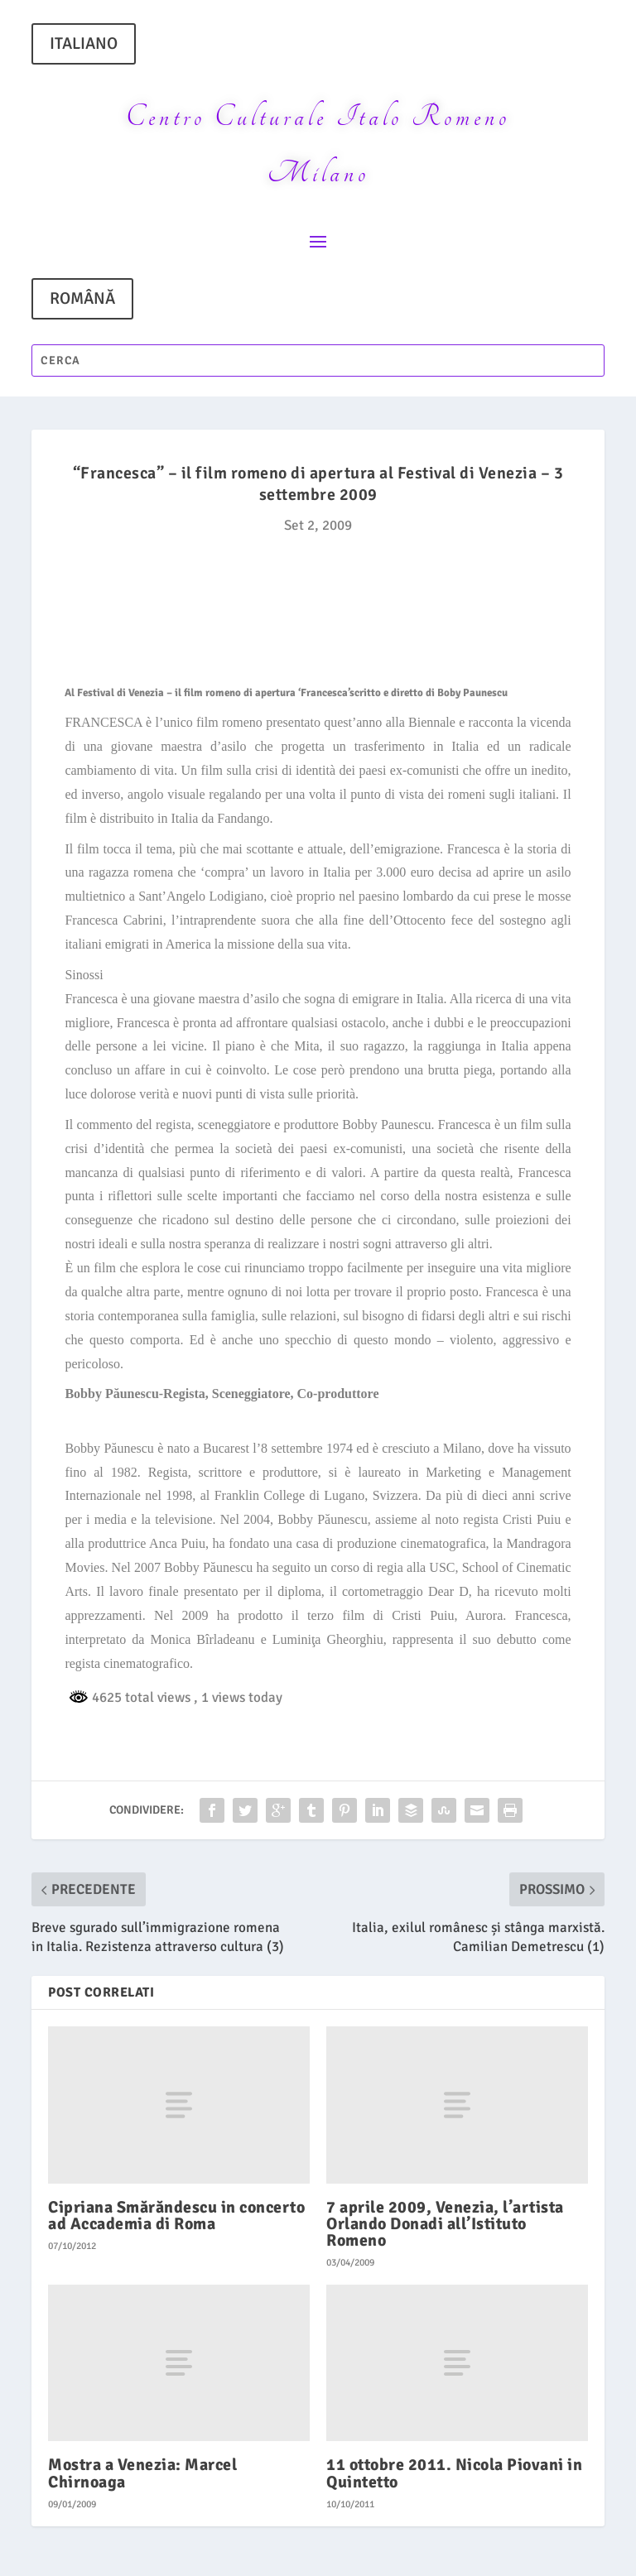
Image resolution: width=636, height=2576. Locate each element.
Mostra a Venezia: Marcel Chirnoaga (142, 2473)
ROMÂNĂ (82, 298)
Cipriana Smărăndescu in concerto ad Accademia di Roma (176, 2215)
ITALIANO (84, 43)
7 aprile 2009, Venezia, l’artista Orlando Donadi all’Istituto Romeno (445, 2224)
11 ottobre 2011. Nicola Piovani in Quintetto (454, 2473)
